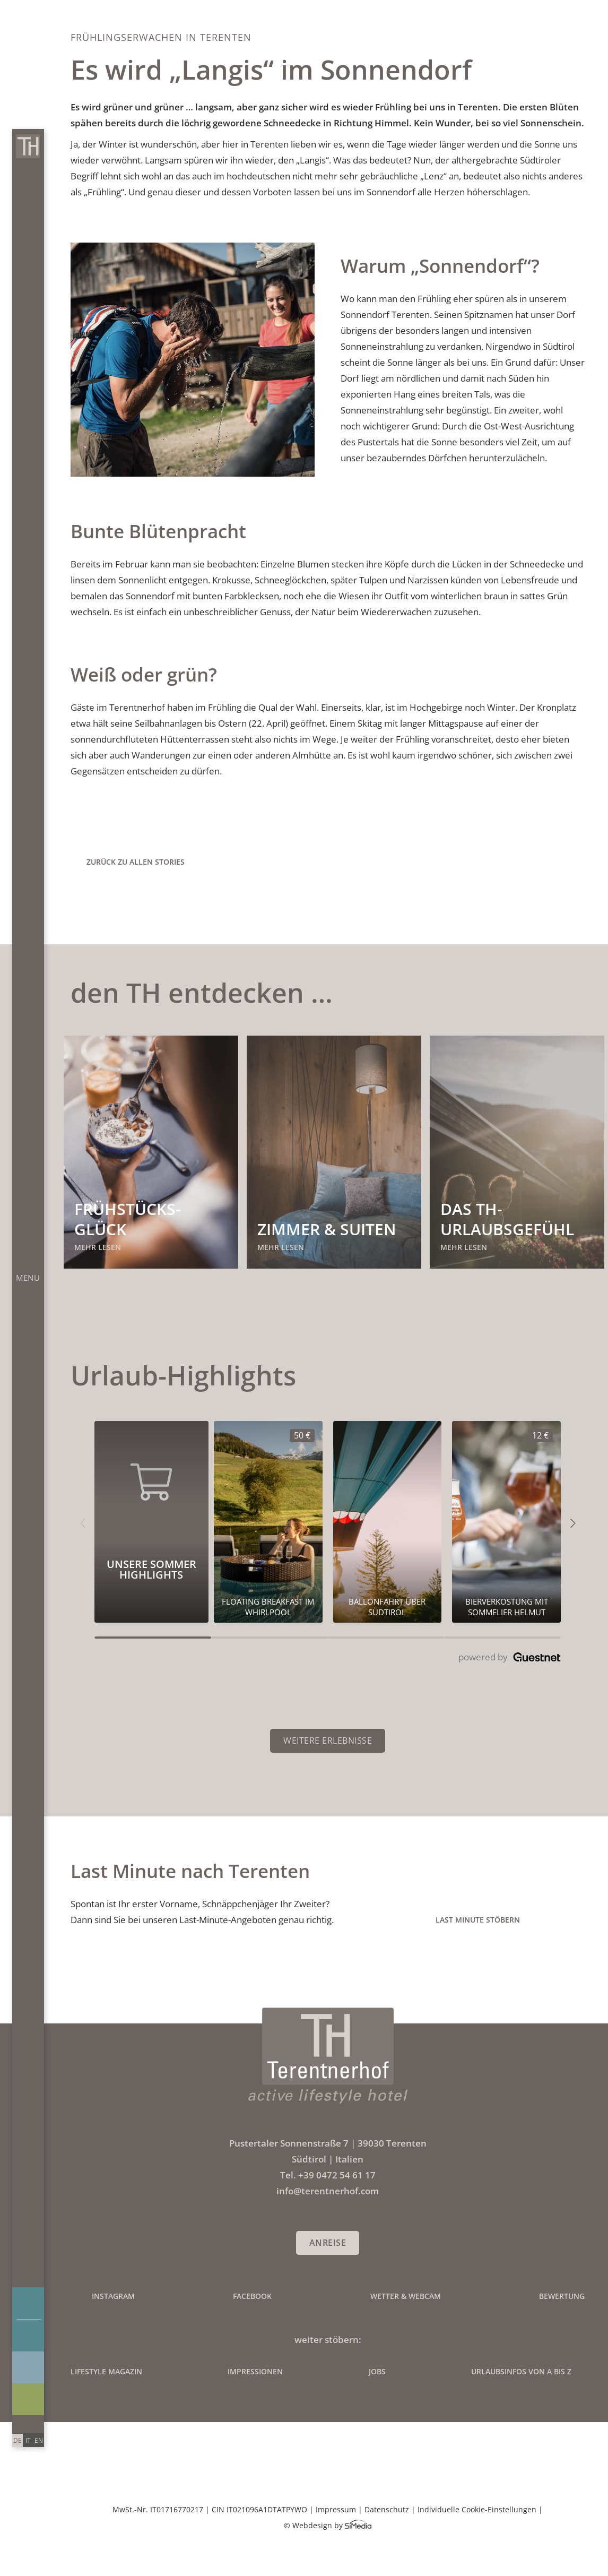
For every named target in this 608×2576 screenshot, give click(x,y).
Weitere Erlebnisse (327, 1740)
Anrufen (20, 2423)
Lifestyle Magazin (106, 2371)
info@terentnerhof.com (35, 2423)
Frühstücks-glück (127, 1219)
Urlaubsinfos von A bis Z (521, 2371)
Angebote (28, 2399)
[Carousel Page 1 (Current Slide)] (152, 1637)
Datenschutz (386, 2509)
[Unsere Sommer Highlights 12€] (506, 1522)
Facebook (252, 2296)
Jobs (377, 2371)
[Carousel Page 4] (502, 1637)
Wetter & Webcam (405, 2296)
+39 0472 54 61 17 (337, 2175)
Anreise (327, 2242)
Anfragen (28, 2303)
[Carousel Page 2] (269, 1637)
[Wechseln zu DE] (17, 2440)
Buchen (28, 2335)
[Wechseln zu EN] (38, 2440)
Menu (28, 1277)
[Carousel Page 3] (386, 1637)
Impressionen (28, 2367)
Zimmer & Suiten (326, 1229)
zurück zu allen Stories (135, 862)
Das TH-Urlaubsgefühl (507, 1219)
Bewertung (562, 2296)
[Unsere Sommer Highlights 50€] (268, 1522)
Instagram (113, 2296)
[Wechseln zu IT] (28, 2440)
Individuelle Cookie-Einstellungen (477, 2509)
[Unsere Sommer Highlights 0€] (387, 1522)
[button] (82, 1522)
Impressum (336, 2509)
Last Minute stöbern (478, 1920)
